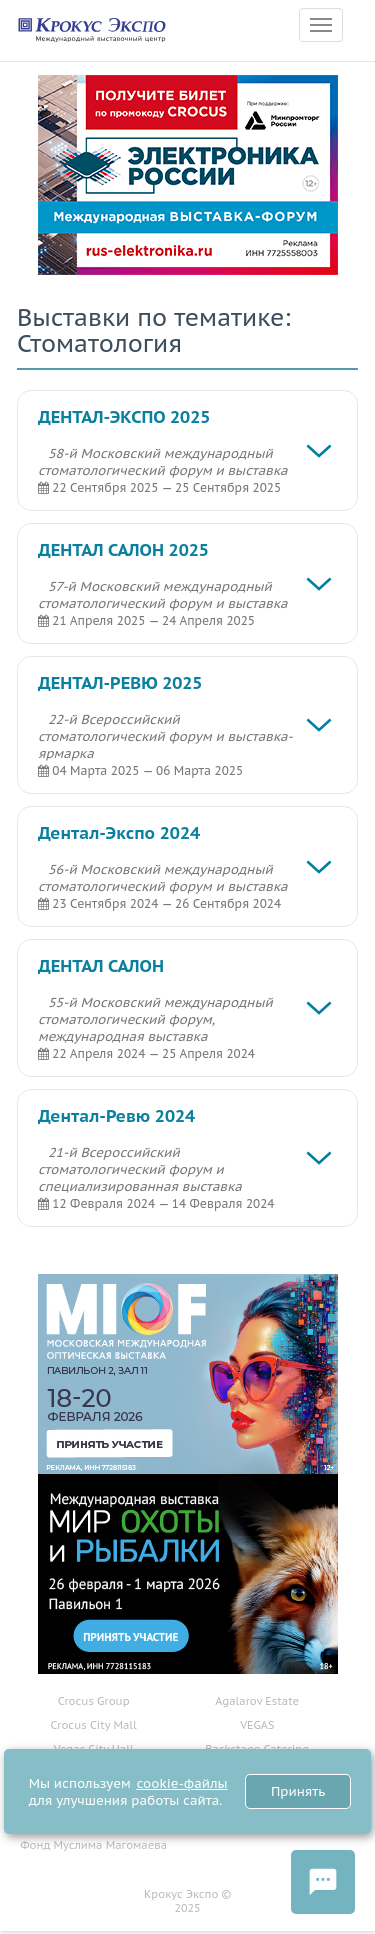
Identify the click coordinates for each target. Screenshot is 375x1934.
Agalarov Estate (257, 1701)
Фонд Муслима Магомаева (93, 1845)
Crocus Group (94, 1701)
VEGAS (257, 1725)
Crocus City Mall (94, 1725)
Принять (298, 1791)
